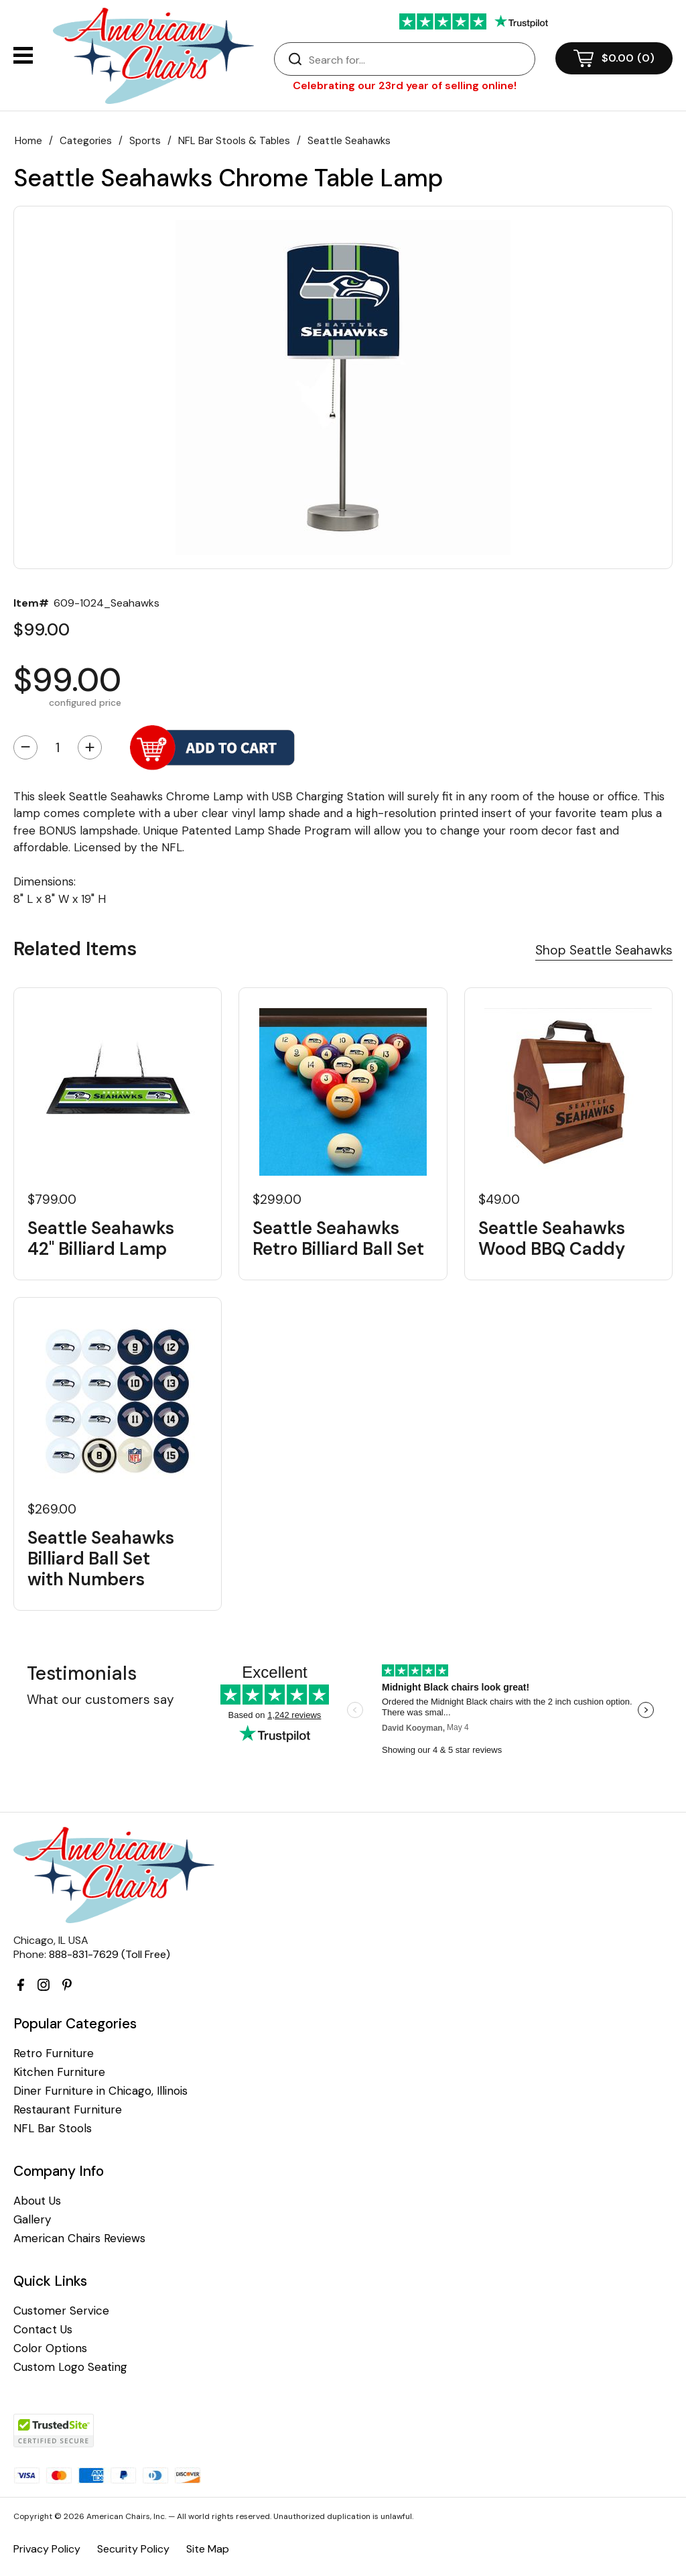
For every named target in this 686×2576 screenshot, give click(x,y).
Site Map (207, 2549)
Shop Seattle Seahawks (604, 950)
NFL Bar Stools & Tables (234, 140)
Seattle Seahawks (349, 140)
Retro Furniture (53, 2053)
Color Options (50, 2348)
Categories (86, 140)
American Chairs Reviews (79, 2238)
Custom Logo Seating (70, 2367)
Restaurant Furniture (67, 2109)
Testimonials (82, 1673)
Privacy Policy (46, 2549)
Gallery (32, 2219)
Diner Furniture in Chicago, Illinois (100, 2091)
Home (28, 140)
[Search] (418, 60)
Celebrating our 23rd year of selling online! (405, 85)
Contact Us (42, 2329)
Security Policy (133, 2549)
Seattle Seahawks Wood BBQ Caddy (551, 1239)
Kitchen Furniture (59, 2072)
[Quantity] (58, 747)
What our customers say (100, 1699)
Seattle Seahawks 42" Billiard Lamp (100, 1239)
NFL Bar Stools (52, 2128)
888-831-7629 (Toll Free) (109, 1954)
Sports (145, 140)
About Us (37, 2201)
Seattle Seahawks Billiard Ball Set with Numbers (100, 1559)
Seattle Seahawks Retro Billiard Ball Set (338, 1239)
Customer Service (61, 2311)
